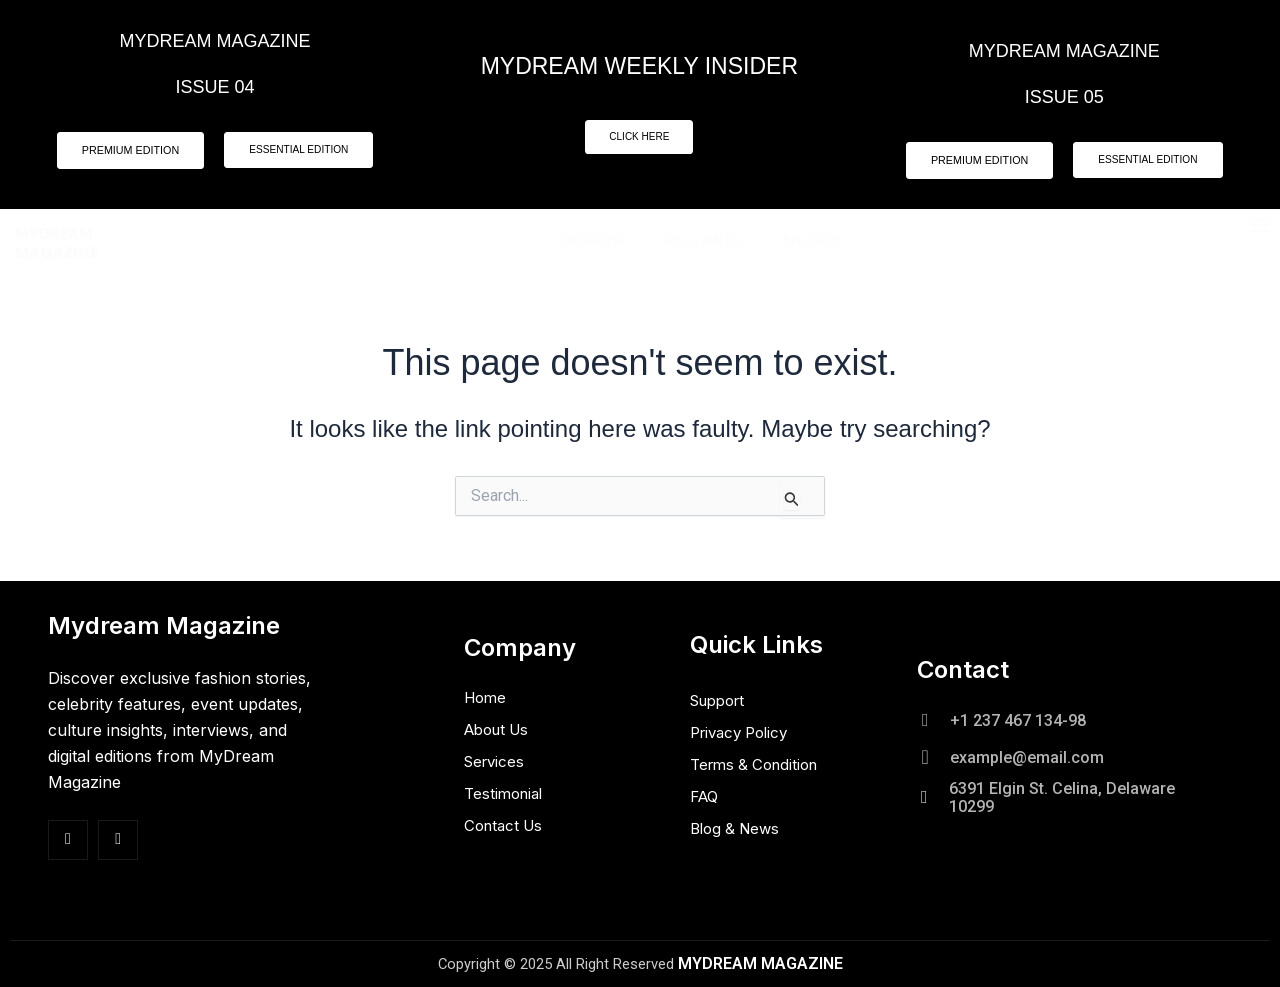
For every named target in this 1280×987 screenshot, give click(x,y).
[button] (1260, 226)
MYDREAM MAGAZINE (56, 244)
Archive (812, 242)
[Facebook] (68, 840)
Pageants (702, 242)
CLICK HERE (639, 137)
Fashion (592, 242)
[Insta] (118, 840)
